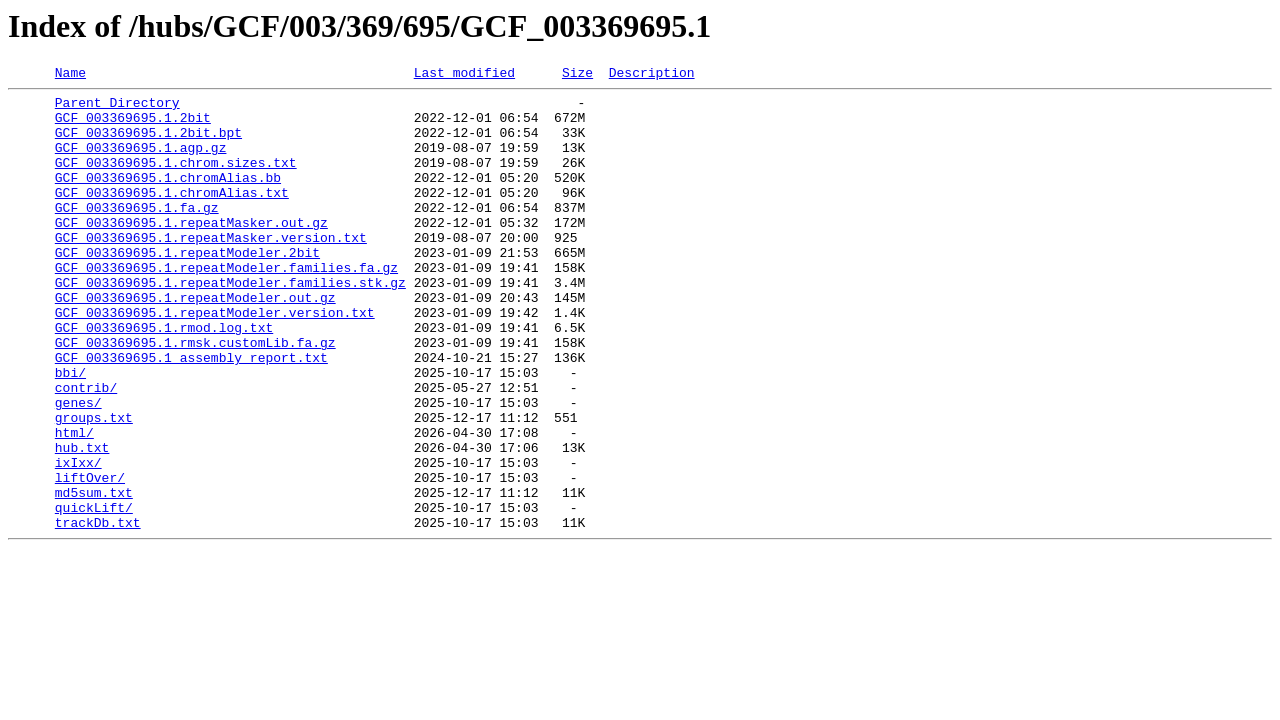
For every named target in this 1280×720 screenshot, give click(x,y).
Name (70, 75)
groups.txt (94, 486)
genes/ (78, 468)
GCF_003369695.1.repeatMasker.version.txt (211, 270)
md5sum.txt (94, 576)
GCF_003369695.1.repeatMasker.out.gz (191, 252)
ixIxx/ (78, 540)
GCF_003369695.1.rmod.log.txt (164, 378)
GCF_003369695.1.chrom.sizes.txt (176, 180)
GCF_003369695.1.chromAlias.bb (168, 198)
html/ (74, 504)
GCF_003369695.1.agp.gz (141, 162)
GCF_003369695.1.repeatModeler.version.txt (215, 360)
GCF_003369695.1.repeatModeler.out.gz (195, 342)
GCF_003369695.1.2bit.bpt (148, 144)
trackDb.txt (98, 612)
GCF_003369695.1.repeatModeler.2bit (187, 288)
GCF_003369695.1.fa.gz (137, 234)
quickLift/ (94, 594)
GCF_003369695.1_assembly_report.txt (191, 414)
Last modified (464, 75)
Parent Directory (117, 108)
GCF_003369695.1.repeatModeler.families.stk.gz (230, 324)
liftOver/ (90, 558)
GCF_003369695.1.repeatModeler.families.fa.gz (226, 306)
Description (652, 75)
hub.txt (82, 522)
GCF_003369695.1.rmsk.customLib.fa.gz (195, 396)
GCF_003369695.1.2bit (133, 126)
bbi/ (70, 432)
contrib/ (86, 450)
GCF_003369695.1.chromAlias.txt (172, 216)
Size (577, 75)
